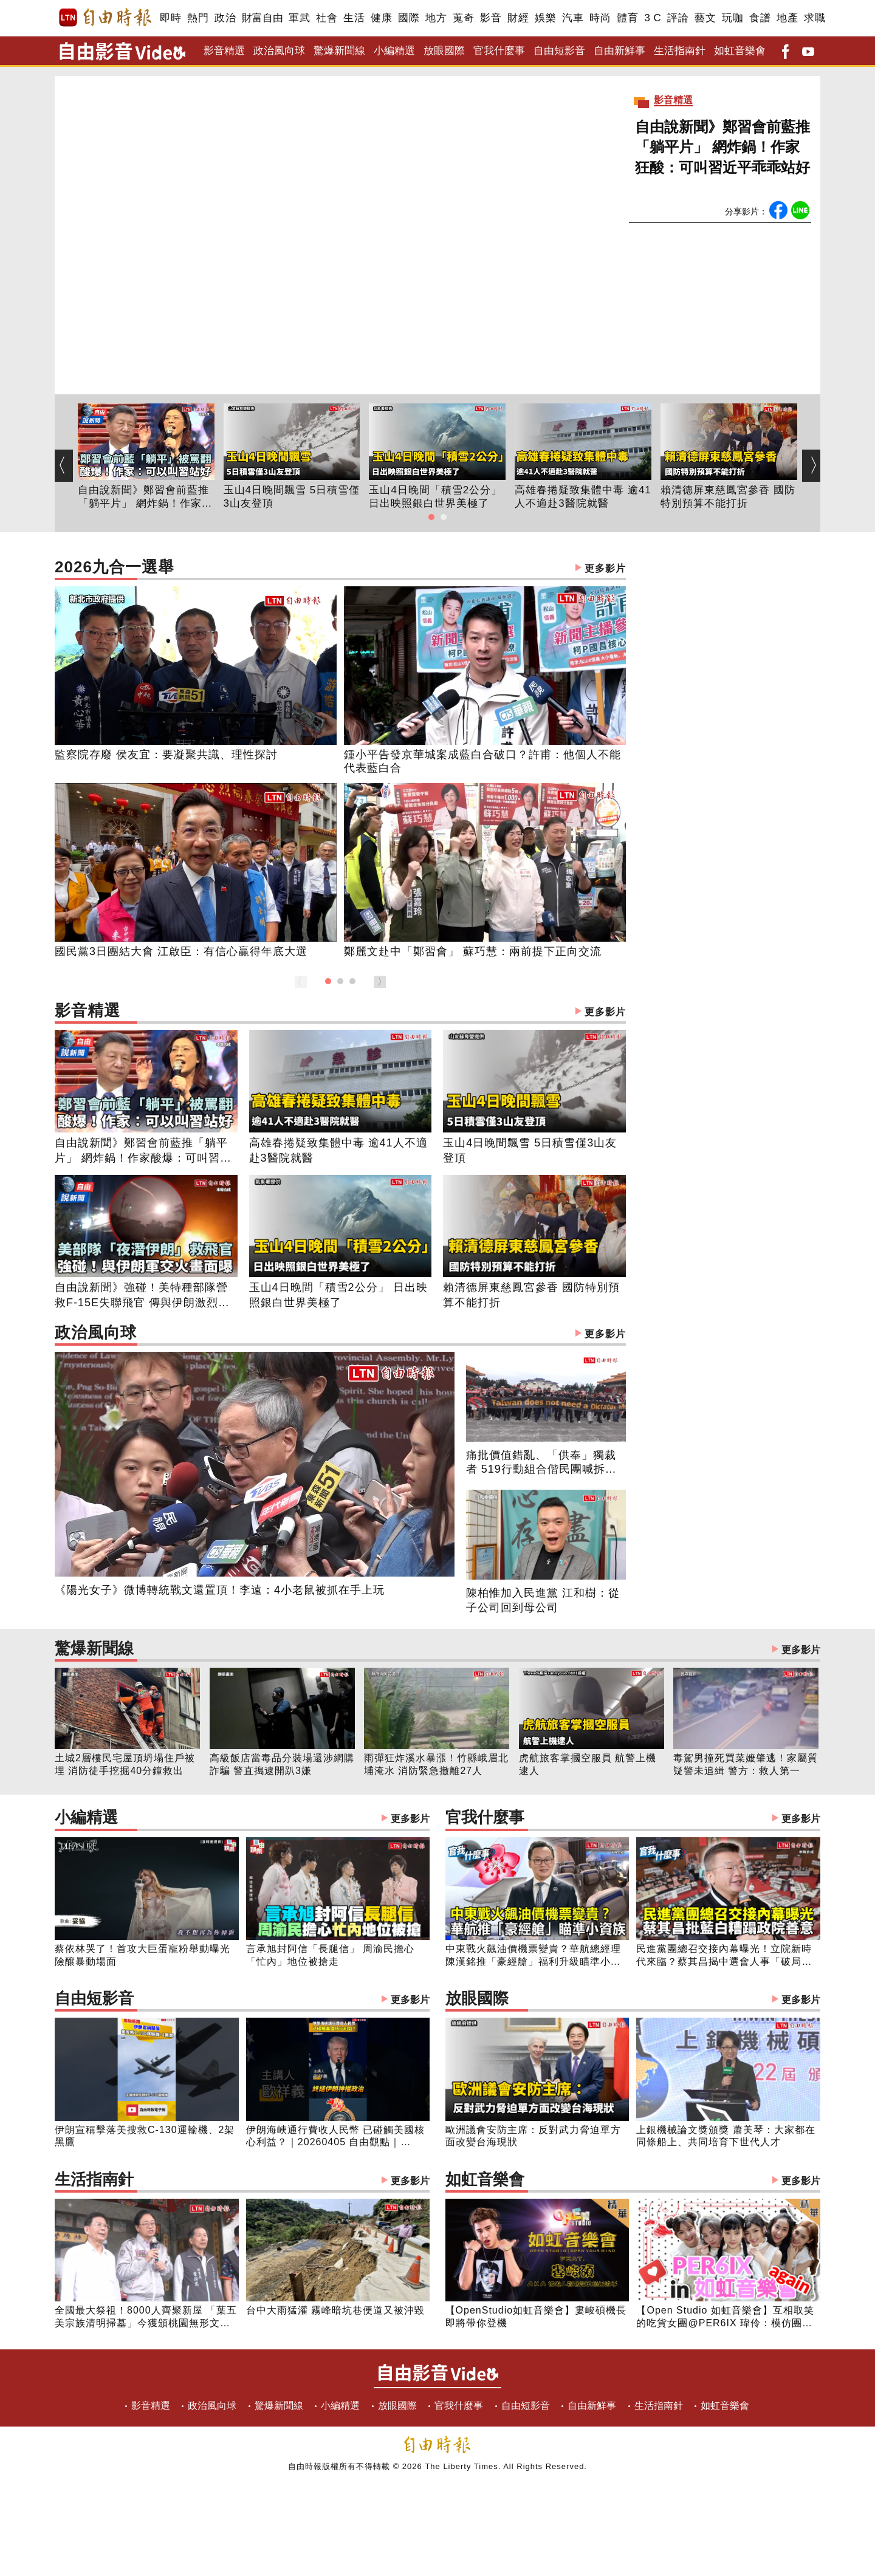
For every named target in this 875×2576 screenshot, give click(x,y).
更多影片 (605, 568)
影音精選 (224, 51)
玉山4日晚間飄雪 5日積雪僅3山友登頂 (292, 496)
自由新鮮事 (619, 51)
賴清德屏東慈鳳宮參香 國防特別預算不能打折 (728, 496)
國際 (408, 18)
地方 (436, 18)
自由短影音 (559, 51)
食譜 (759, 18)
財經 (518, 18)
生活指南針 (679, 51)
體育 (627, 18)
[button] (431, 517)
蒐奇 (463, 18)
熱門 (197, 18)
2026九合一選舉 (340, 568)
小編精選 (394, 51)
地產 (787, 18)
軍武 (299, 18)
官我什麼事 (499, 51)
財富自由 (262, 18)
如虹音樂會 (740, 51)
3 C (652, 18)
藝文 (705, 18)
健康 (381, 18)
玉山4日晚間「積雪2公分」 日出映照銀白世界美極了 (435, 496)
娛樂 (545, 18)
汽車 (572, 18)
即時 (170, 18)
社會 (326, 18)
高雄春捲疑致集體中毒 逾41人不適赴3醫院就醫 (583, 496)
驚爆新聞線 (339, 51)
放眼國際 (444, 51)
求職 (814, 18)
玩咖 (732, 18)
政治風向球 (279, 51)
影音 (490, 18)
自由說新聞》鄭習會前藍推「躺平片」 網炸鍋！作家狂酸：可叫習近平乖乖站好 (722, 147)
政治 (225, 18)
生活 (354, 18)
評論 (677, 18)
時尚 (600, 18)
